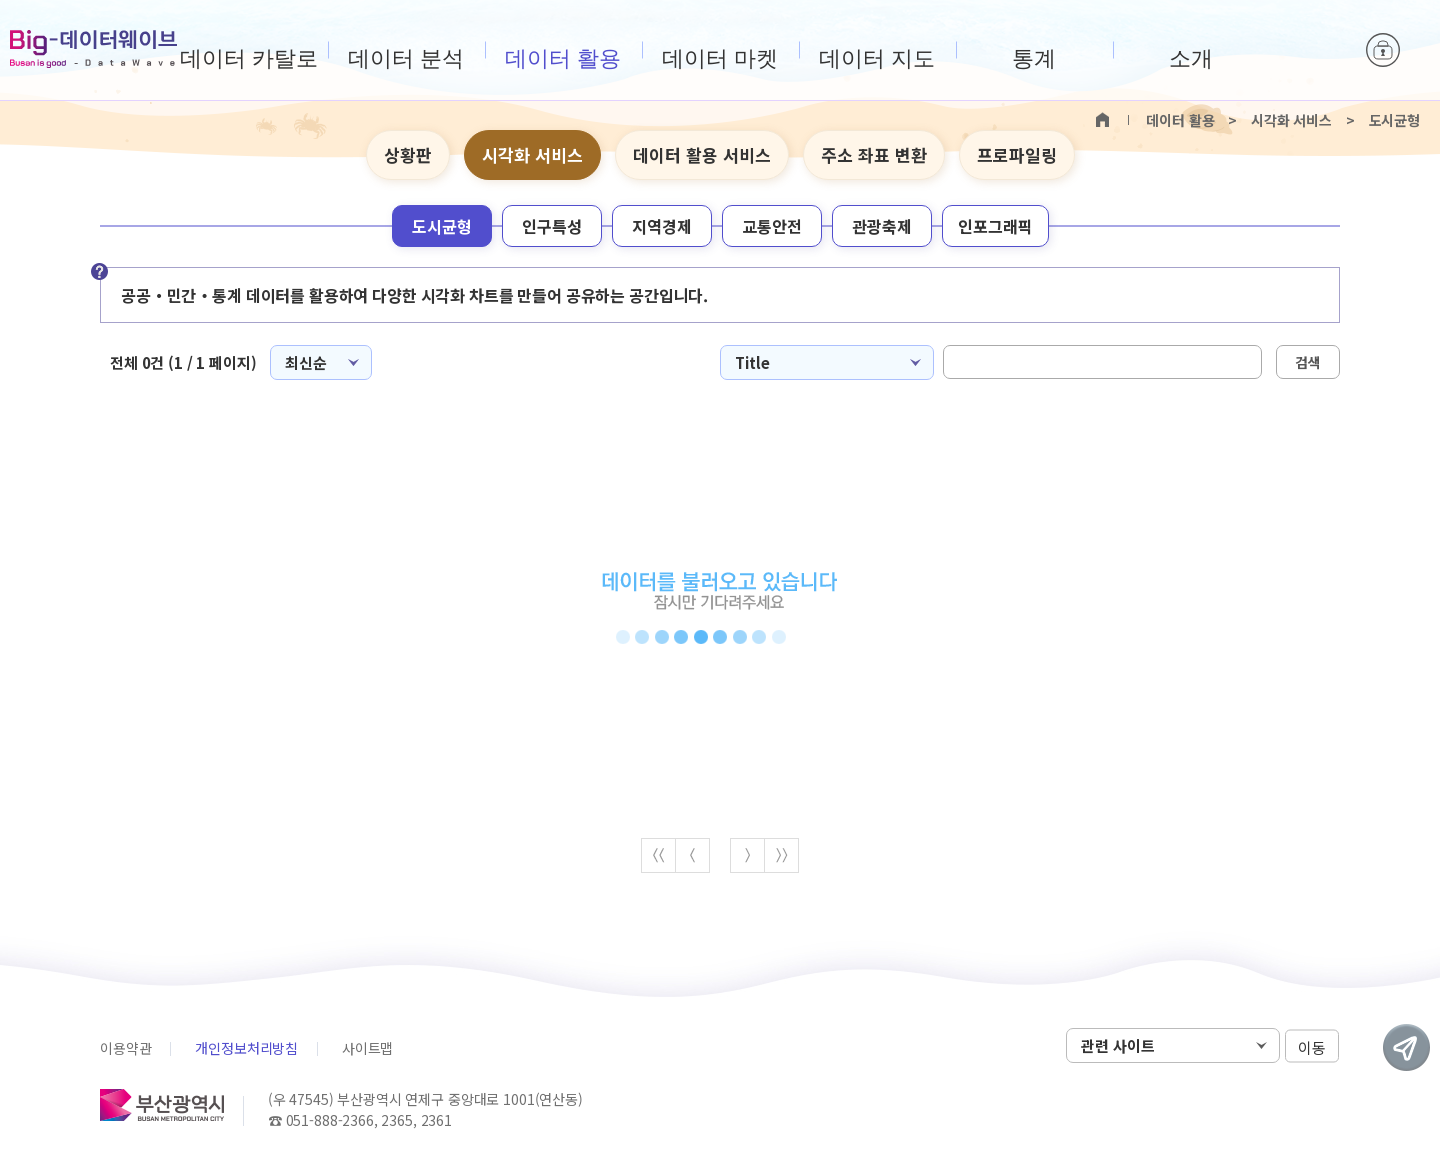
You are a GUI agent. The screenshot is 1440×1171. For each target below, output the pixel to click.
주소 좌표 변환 (874, 154)
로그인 (1383, 50)
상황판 (408, 154)
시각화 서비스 (532, 154)
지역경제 (662, 226)
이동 (1312, 1046)
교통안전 (772, 226)
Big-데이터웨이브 (93, 49)
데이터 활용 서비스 (702, 154)
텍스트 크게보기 (1291, 156)
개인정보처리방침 (246, 1048)
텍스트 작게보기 (1322, 156)
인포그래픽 (995, 226)
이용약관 (125, 1048)
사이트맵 (367, 1048)
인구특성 (552, 226)
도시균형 (442, 226)
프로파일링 (1017, 154)
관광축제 (882, 226)
